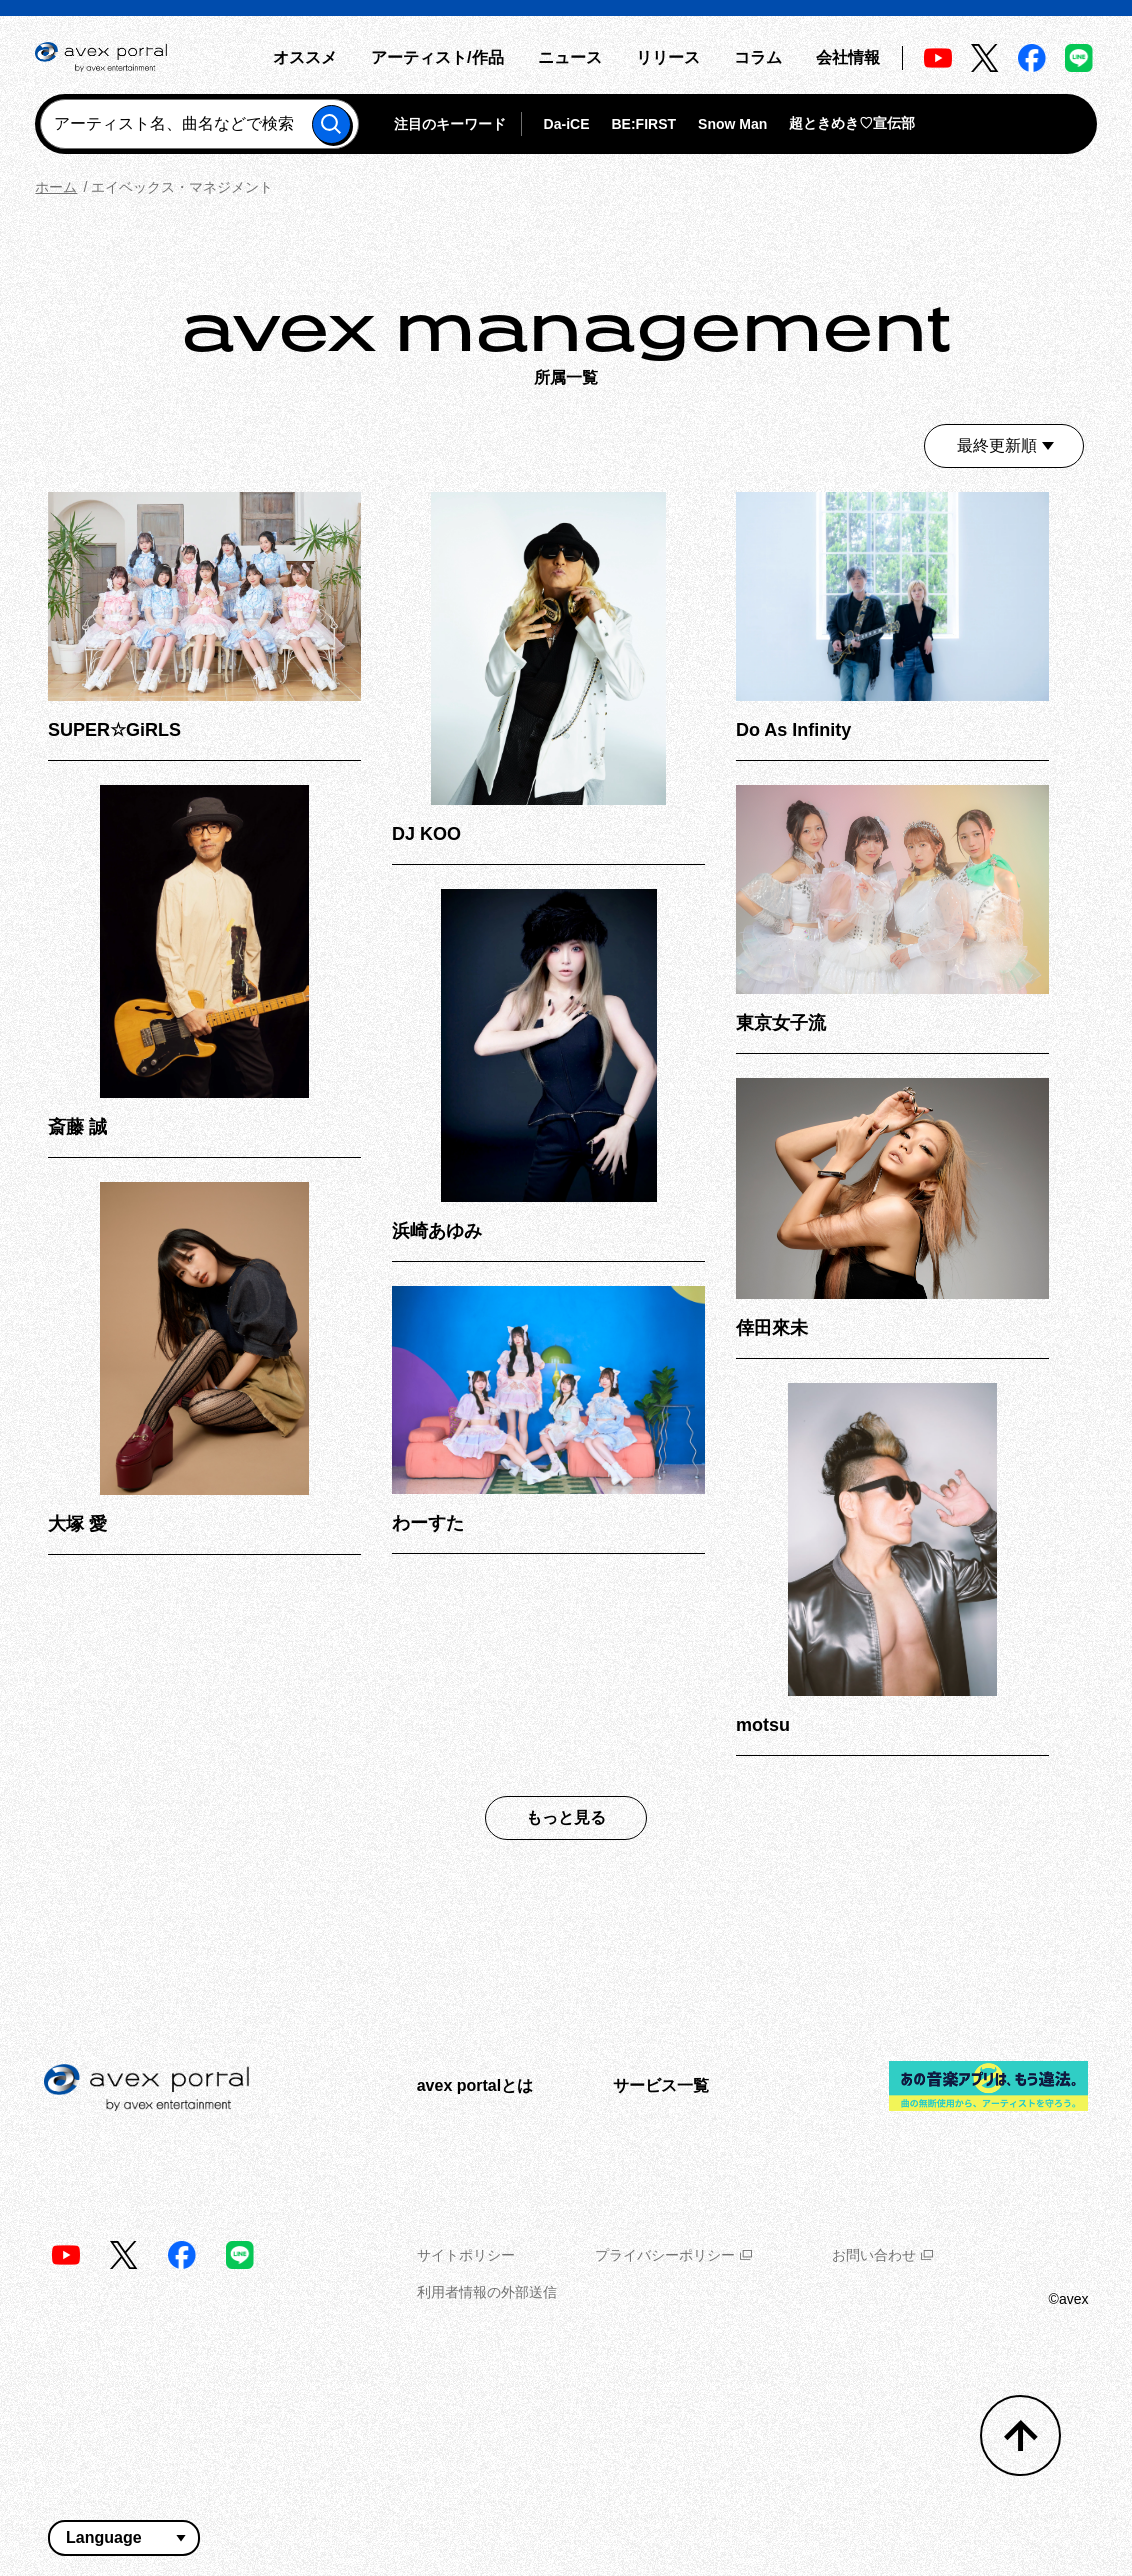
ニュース (570, 57)
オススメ (305, 57)
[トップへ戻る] (1020, 2435)
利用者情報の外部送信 (487, 2292)
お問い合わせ (882, 2255)
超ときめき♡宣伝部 (852, 123)
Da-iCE (567, 124)
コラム (758, 57)
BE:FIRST (644, 124)
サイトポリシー (466, 2255)
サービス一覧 (661, 2085)
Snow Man (732, 124)
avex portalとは (475, 2085)
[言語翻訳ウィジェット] (124, 2538)
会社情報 (848, 57)
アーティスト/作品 (437, 57)
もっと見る (566, 1817)
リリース (668, 57)
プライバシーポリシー (673, 2255)
